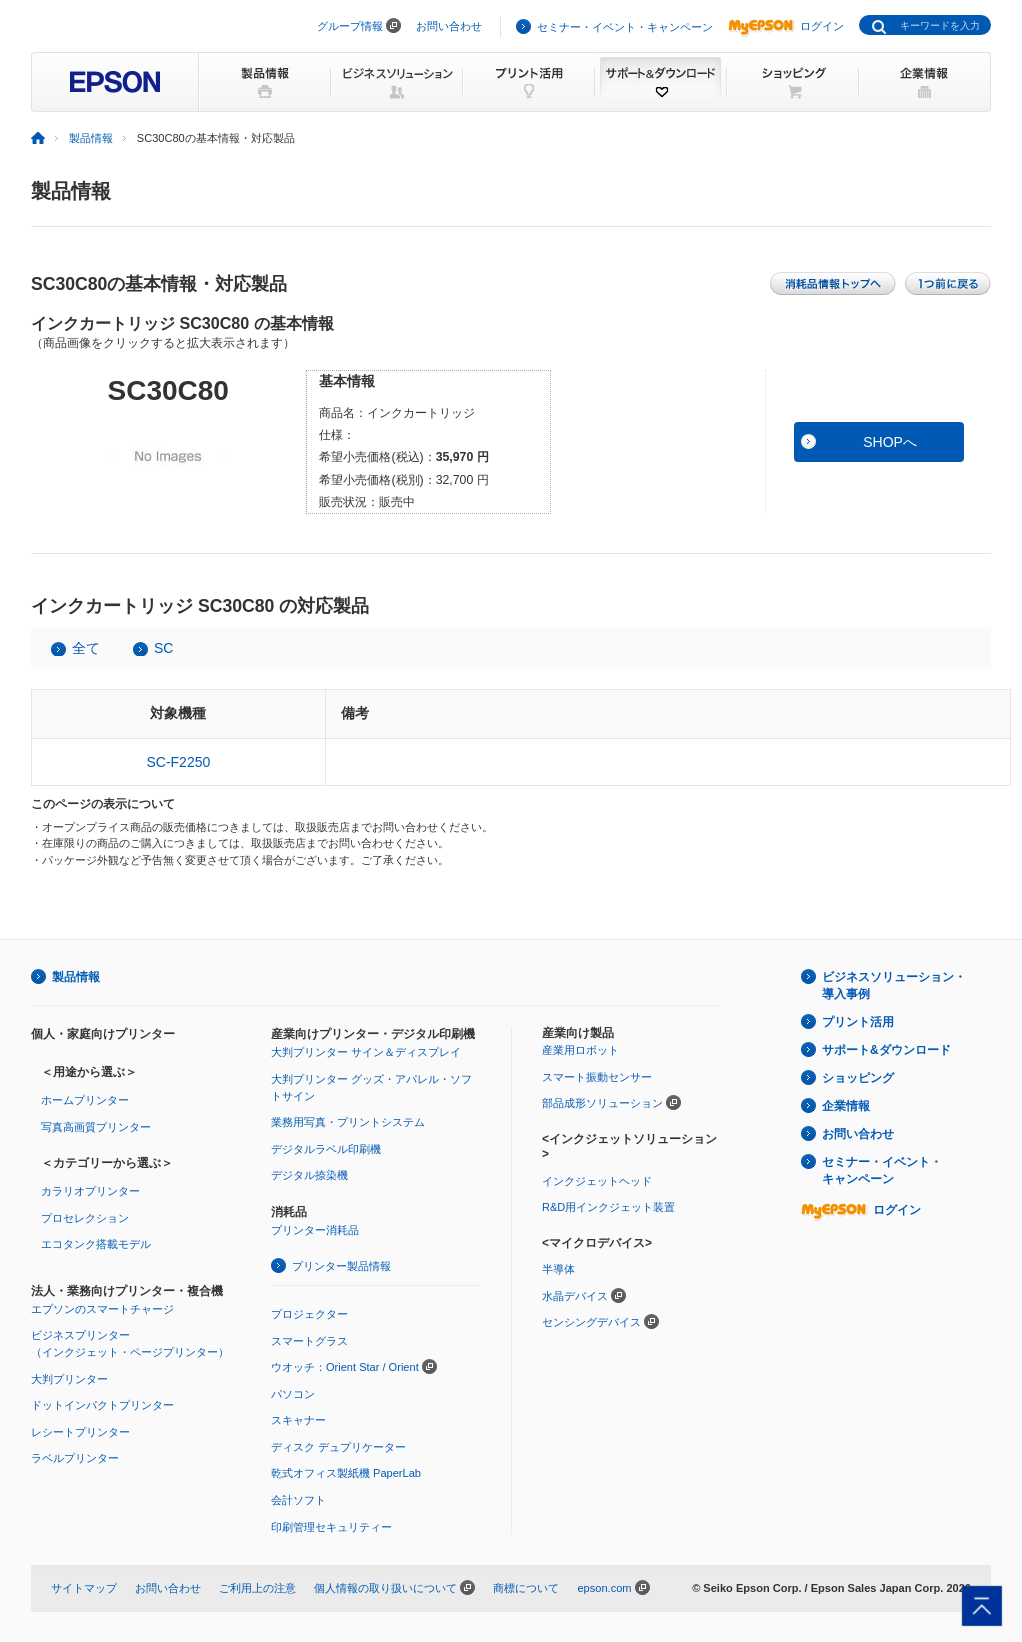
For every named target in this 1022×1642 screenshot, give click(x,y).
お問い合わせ (449, 26)
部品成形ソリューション (602, 1103)
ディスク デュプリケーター (338, 1447)
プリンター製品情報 (341, 1266)
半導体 (558, 1269)
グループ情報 (350, 26)
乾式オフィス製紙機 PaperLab (346, 1473)
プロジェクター (309, 1314)
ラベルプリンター (75, 1458)
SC (163, 648)
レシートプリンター (80, 1432)
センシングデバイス (591, 1322)
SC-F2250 (178, 762)
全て (86, 648)
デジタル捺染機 (309, 1175)
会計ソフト (298, 1500)
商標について (526, 1588)
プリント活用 (858, 1022)
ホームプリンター (85, 1100)
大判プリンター (69, 1379)
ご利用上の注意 (257, 1588)
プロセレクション (85, 1218)
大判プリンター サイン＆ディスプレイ (366, 1052)
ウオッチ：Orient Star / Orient (345, 1367)
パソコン (293, 1394)
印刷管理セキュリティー (331, 1527)
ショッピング (858, 1078)
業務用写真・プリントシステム (348, 1122)
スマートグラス (309, 1341)
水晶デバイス (575, 1296)
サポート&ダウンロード (886, 1050)
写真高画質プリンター (96, 1127)
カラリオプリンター (90, 1191)
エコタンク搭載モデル (96, 1244)
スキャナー (298, 1420)
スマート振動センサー (597, 1077)
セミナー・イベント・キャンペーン (625, 27)
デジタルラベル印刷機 (326, 1149)
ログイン (786, 26)
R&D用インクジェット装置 (608, 1207)
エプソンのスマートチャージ (102, 1309)
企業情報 (846, 1106)
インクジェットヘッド (597, 1181)
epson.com (604, 1588)
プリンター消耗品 (315, 1230)
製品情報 (91, 138)
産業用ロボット (580, 1050)
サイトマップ (84, 1588)
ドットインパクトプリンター (102, 1405)
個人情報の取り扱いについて (385, 1588)
